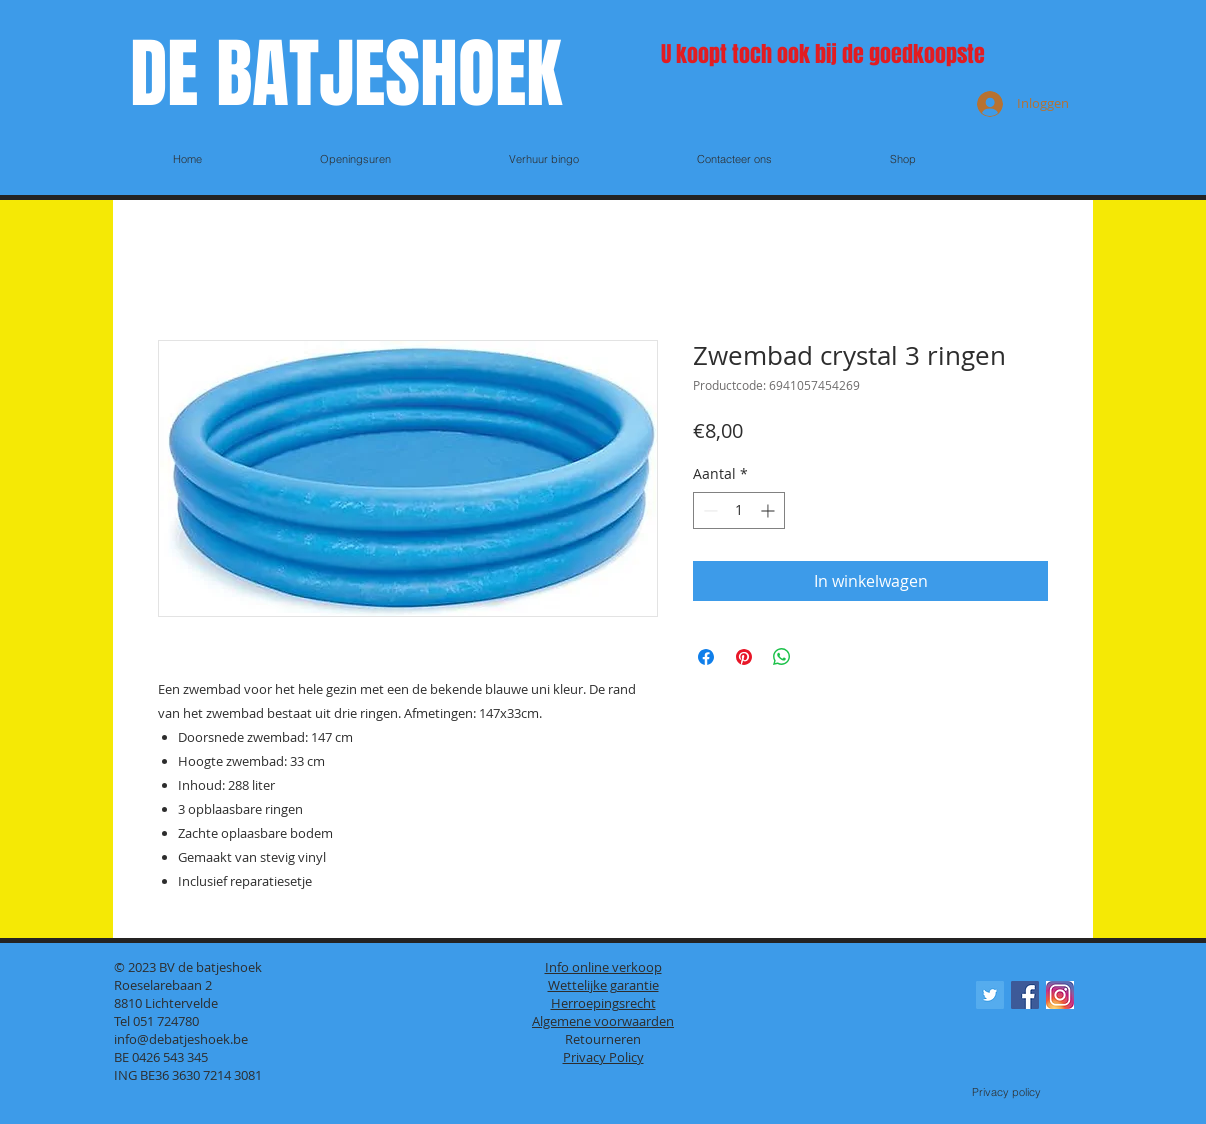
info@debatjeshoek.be (181, 1039)
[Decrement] (708, 510)
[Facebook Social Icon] (1025, 995)
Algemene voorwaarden (603, 1021)
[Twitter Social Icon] (990, 995)
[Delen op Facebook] (706, 657)
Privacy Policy (603, 1057)
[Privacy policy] (1006, 1093)
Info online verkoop (603, 967)
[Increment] (769, 510)
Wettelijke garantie (603, 985)
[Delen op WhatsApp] (782, 657)
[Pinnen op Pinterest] (744, 657)
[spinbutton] (739, 510)
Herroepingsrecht (603, 1003)
